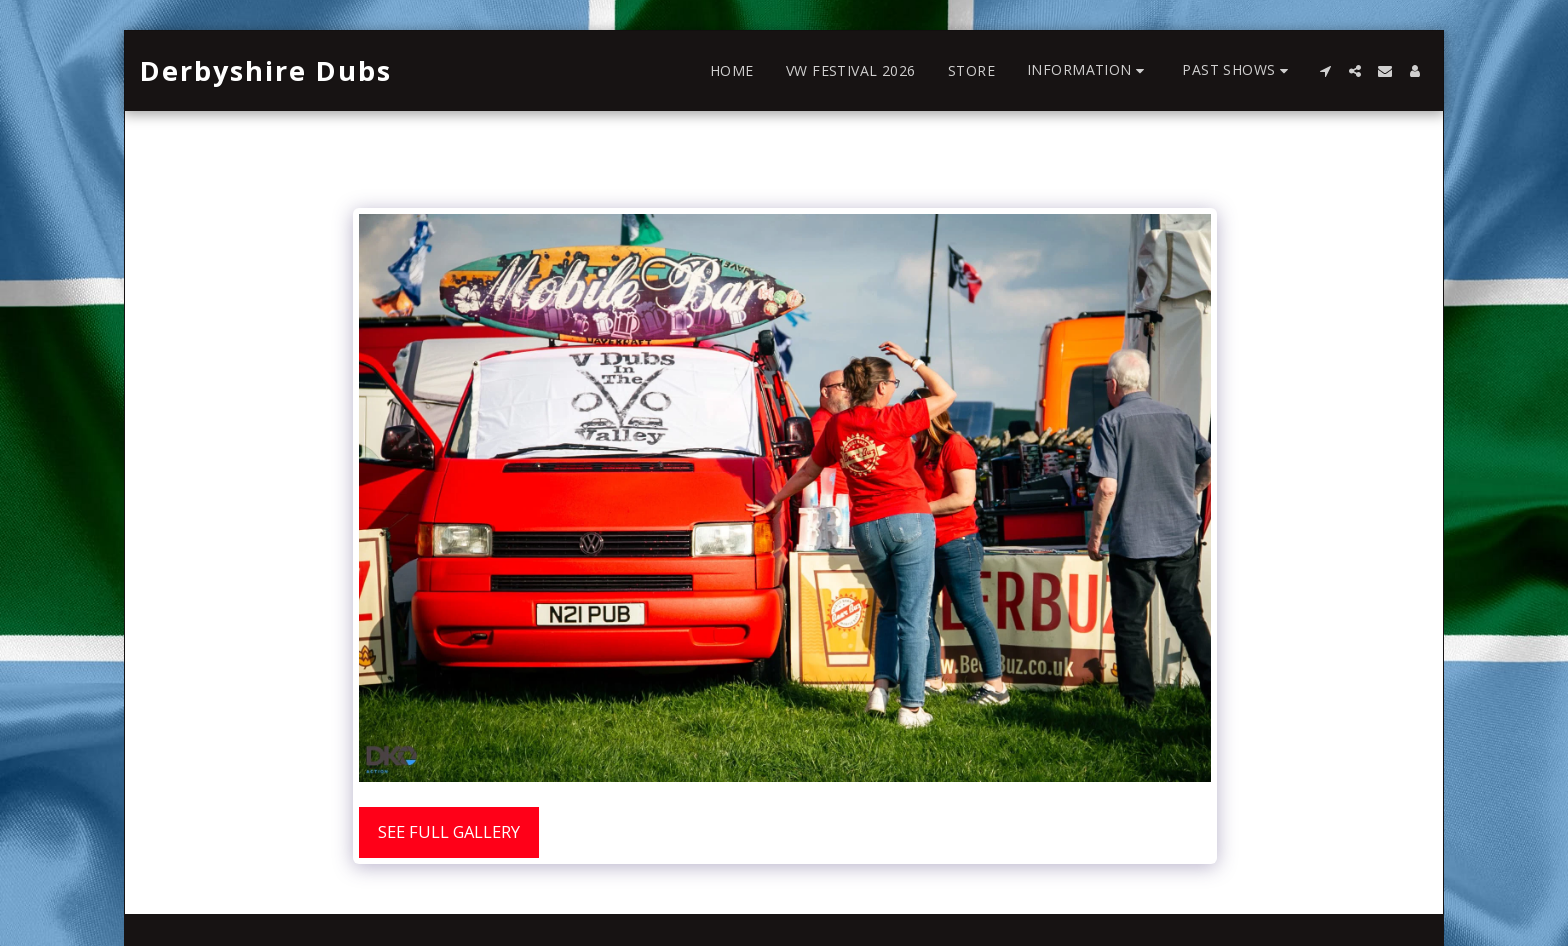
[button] (1088, 70)
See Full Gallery (449, 831)
